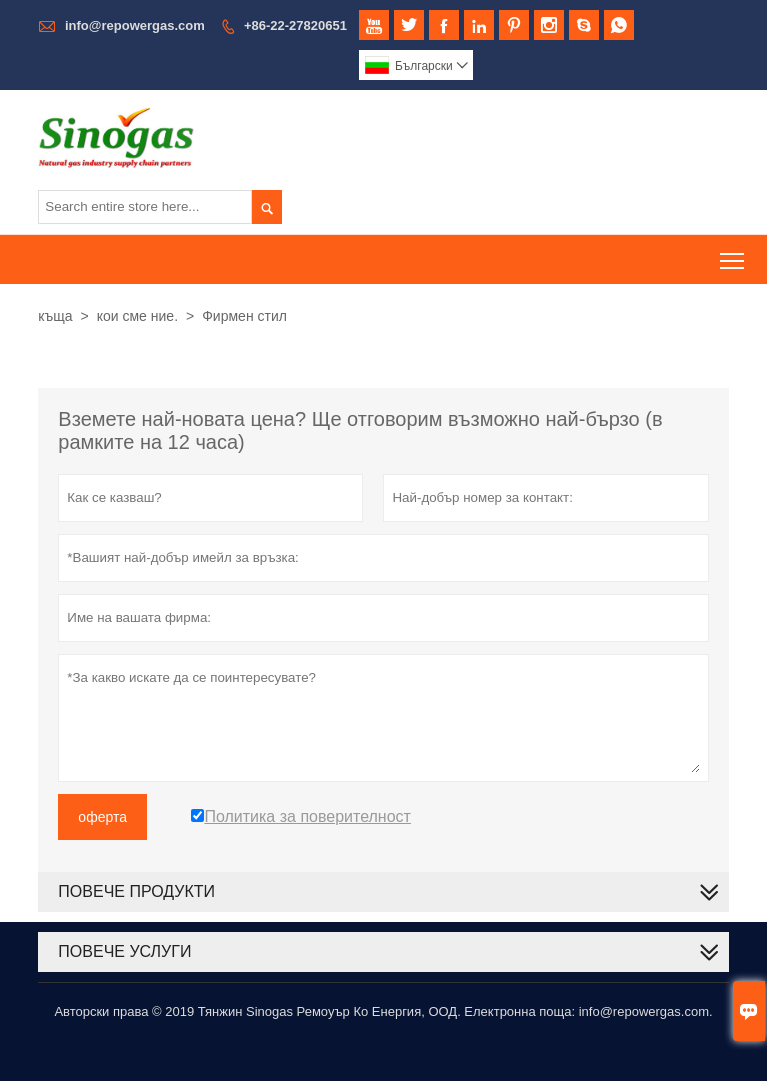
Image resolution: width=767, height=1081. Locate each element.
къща (55, 316)
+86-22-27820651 (295, 25)
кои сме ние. (137, 316)
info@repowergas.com (135, 25)
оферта (102, 817)
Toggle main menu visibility (733, 253)
